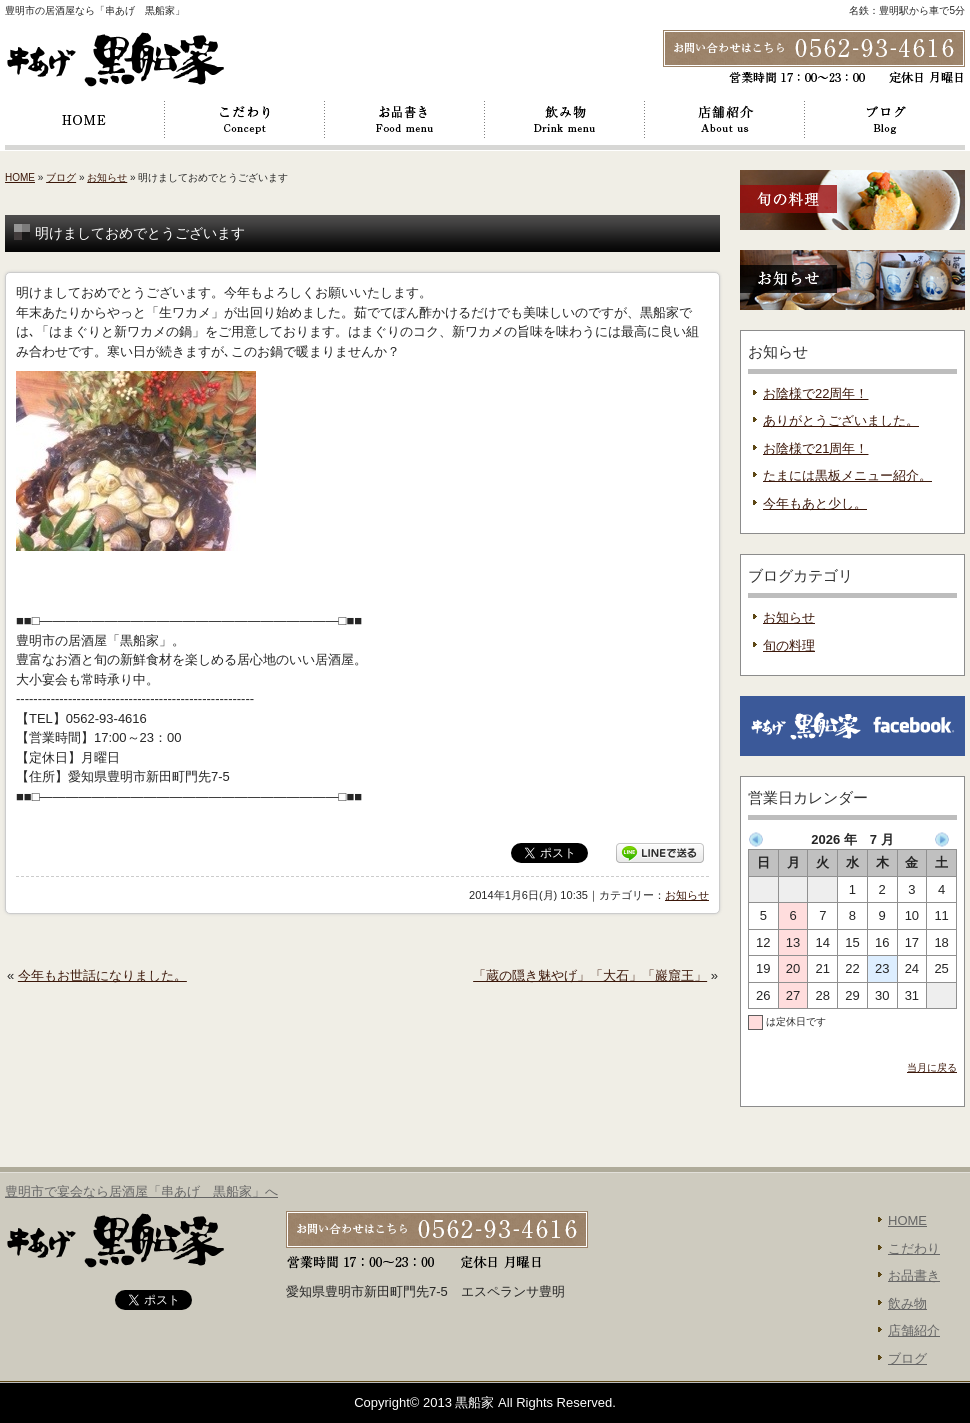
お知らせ (107, 177)
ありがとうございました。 (841, 420)
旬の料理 (789, 645)
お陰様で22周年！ (815, 393)
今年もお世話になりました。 (102, 975)
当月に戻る (932, 1067)
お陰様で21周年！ (815, 448)
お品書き (405, 120)
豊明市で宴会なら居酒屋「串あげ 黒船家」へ (141, 1191)
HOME (85, 120)
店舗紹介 (725, 120)
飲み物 (565, 120)
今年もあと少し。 (815, 503)
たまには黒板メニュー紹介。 (847, 475)
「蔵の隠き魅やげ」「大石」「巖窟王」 (590, 975)
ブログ (885, 120)
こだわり (245, 120)
